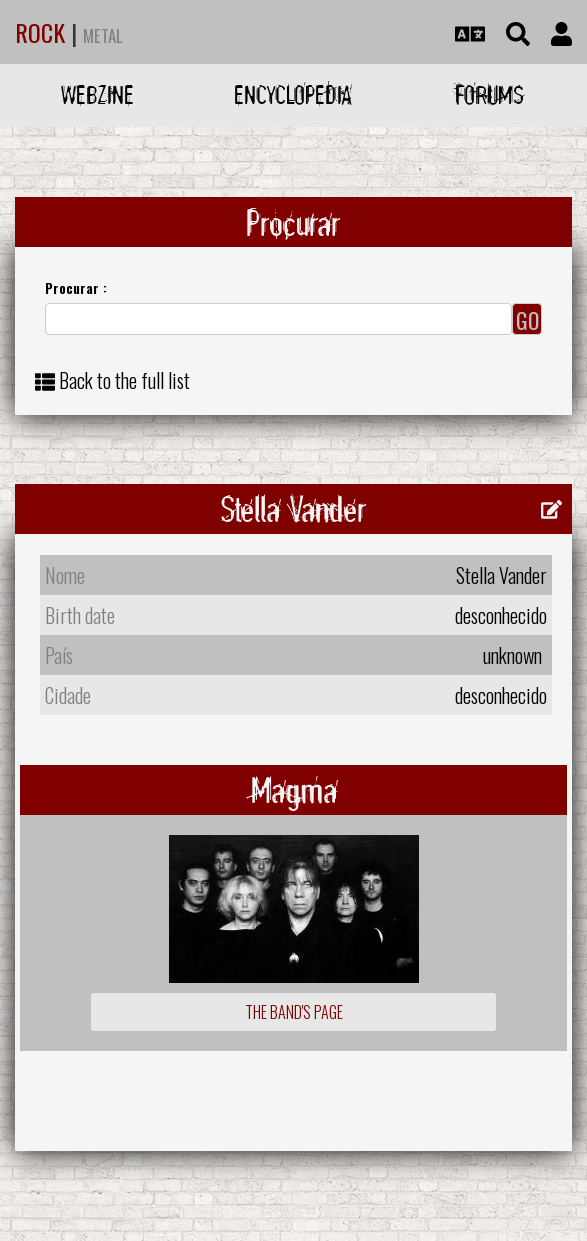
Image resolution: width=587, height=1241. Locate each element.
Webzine (97, 94)
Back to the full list (124, 380)
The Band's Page (294, 1012)
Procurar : (76, 287)
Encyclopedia (293, 94)
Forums (489, 94)
